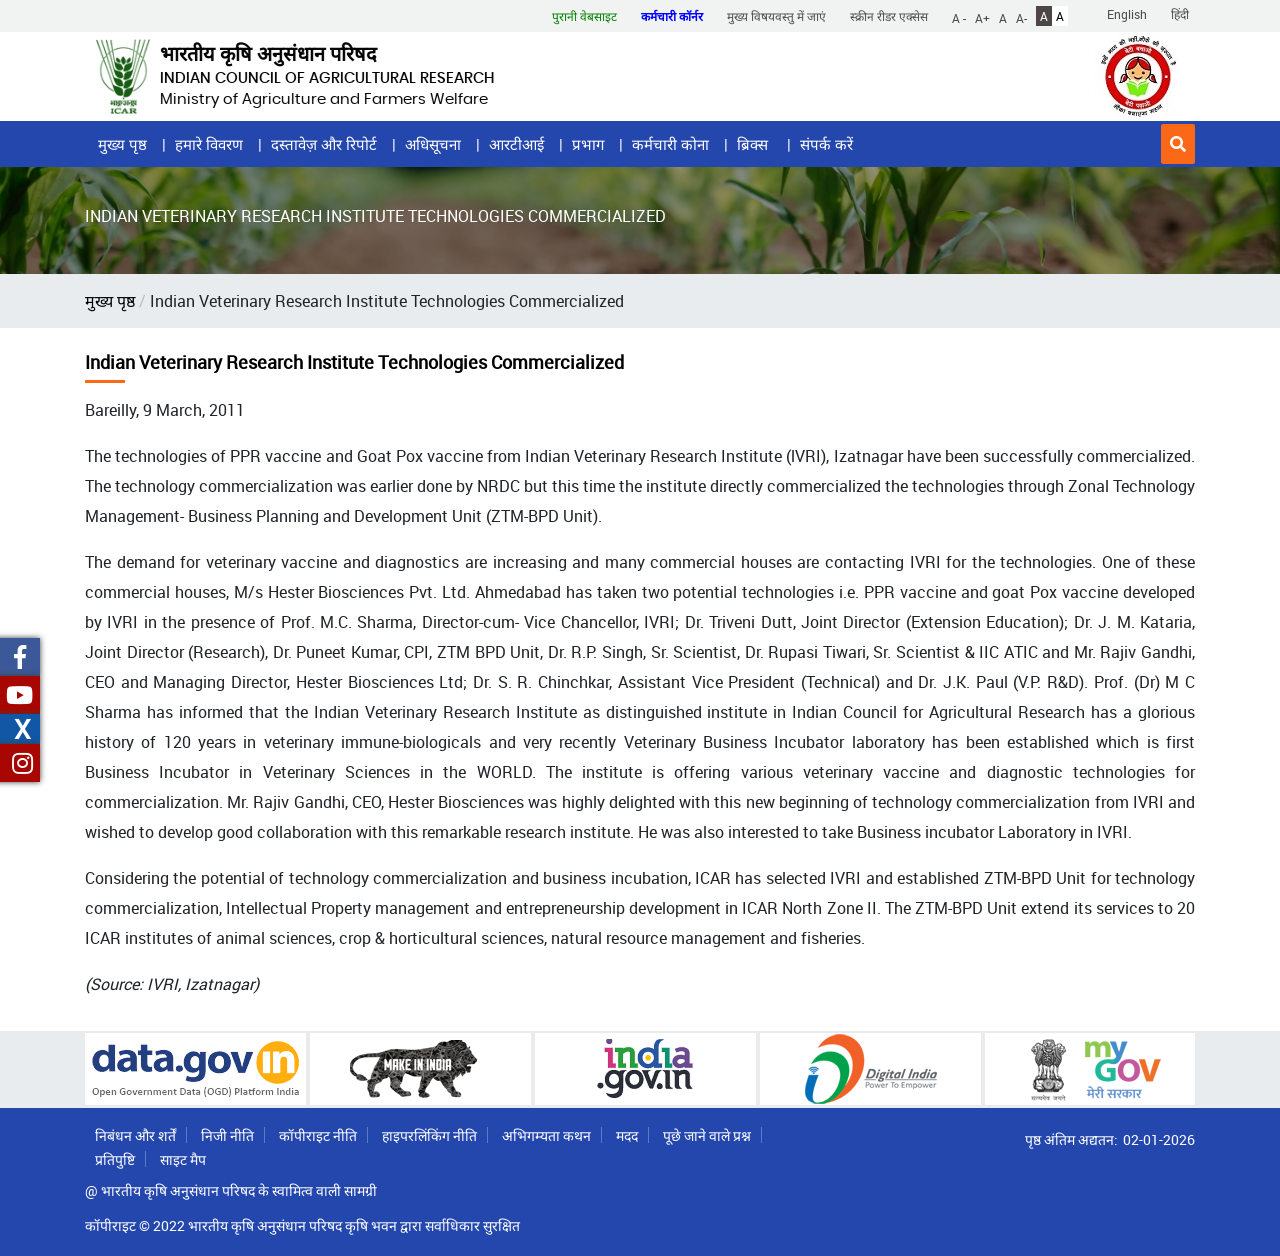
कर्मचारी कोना (670, 144)
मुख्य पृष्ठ (122, 144)
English (1127, 14)
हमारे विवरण (209, 144)
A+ (982, 17)
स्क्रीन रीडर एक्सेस (889, 16)
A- (1021, 17)
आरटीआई (516, 144)
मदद (627, 1135)
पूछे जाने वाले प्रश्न (707, 1135)
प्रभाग (588, 144)
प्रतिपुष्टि (115, 1159)
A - (959, 17)
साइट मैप (183, 1159)
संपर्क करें (826, 144)
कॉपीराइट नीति (318, 1135)
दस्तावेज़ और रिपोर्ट (324, 144)
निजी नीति (227, 1135)
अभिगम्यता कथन (546, 1135)
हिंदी (1180, 14)
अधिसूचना (433, 144)
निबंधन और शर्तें (135, 1135)
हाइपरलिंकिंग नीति (429, 1135)
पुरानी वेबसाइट (584, 16)
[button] (1178, 144)
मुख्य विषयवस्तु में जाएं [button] (776, 16)
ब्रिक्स (754, 144)
